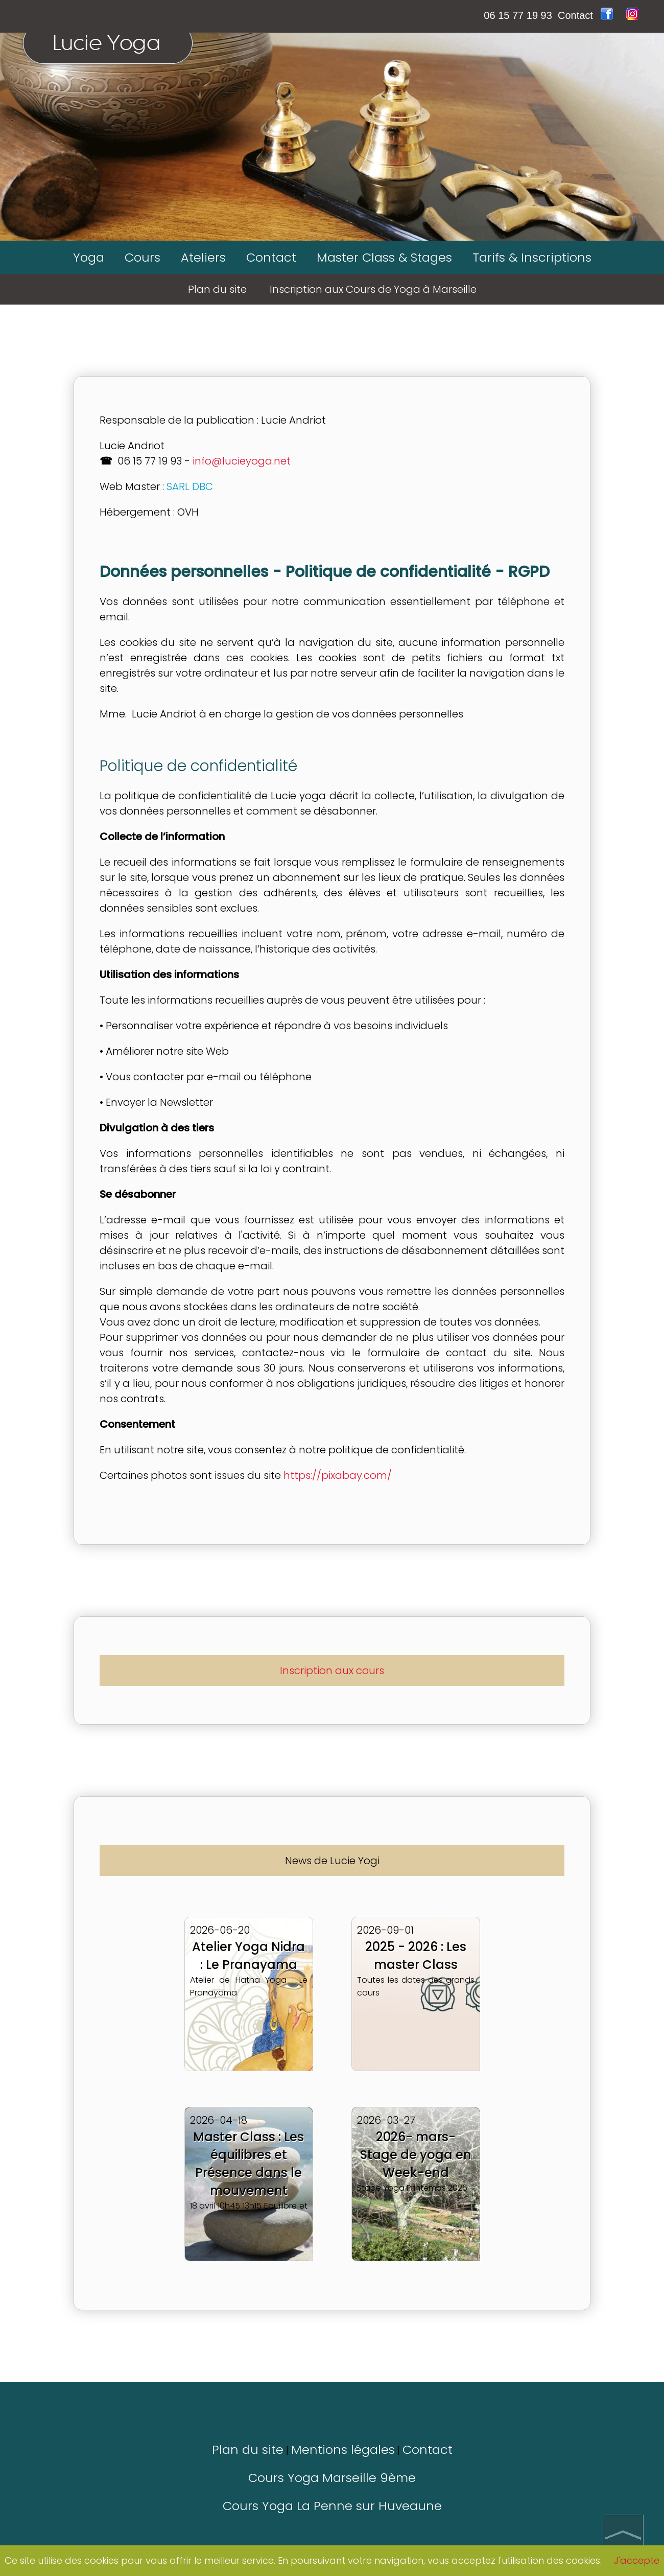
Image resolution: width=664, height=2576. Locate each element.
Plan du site (247, 2449)
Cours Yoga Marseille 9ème (332, 2477)
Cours (142, 257)
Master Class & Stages (384, 257)
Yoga (88, 257)
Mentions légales (343, 2449)
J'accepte (636, 2560)
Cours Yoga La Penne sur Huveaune (332, 2505)
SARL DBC (190, 486)
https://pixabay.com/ (337, 1475)
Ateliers (203, 257)
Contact (575, 15)
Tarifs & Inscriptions (531, 257)
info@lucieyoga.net (242, 461)
